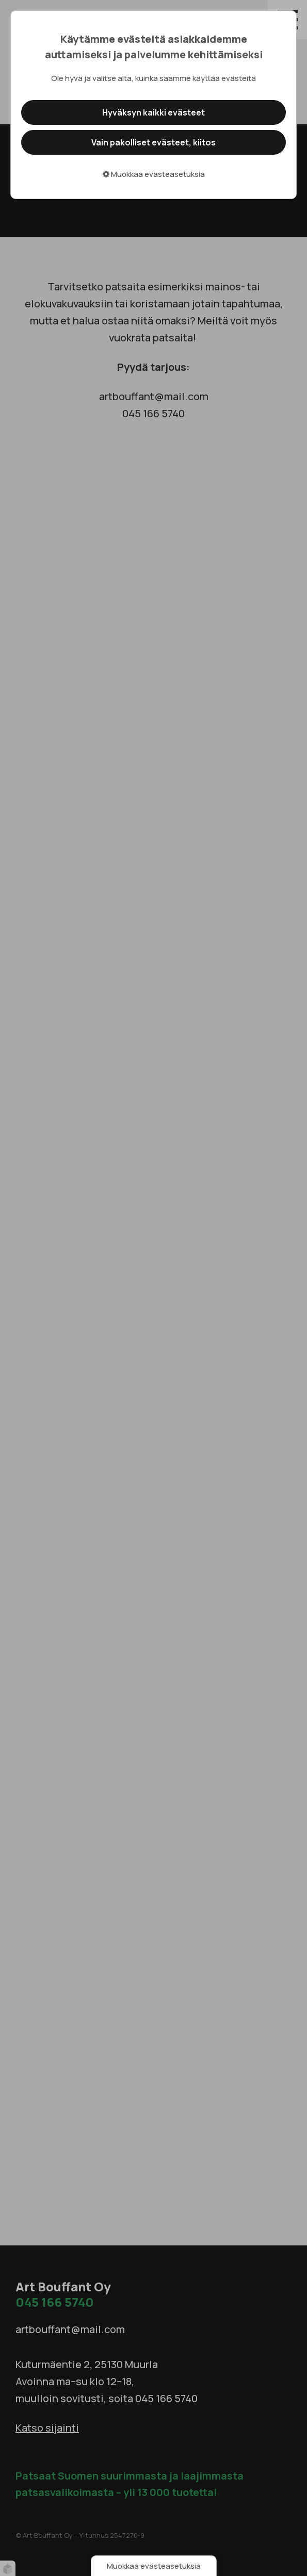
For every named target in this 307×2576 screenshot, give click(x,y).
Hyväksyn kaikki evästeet (153, 112)
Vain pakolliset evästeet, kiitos (153, 142)
